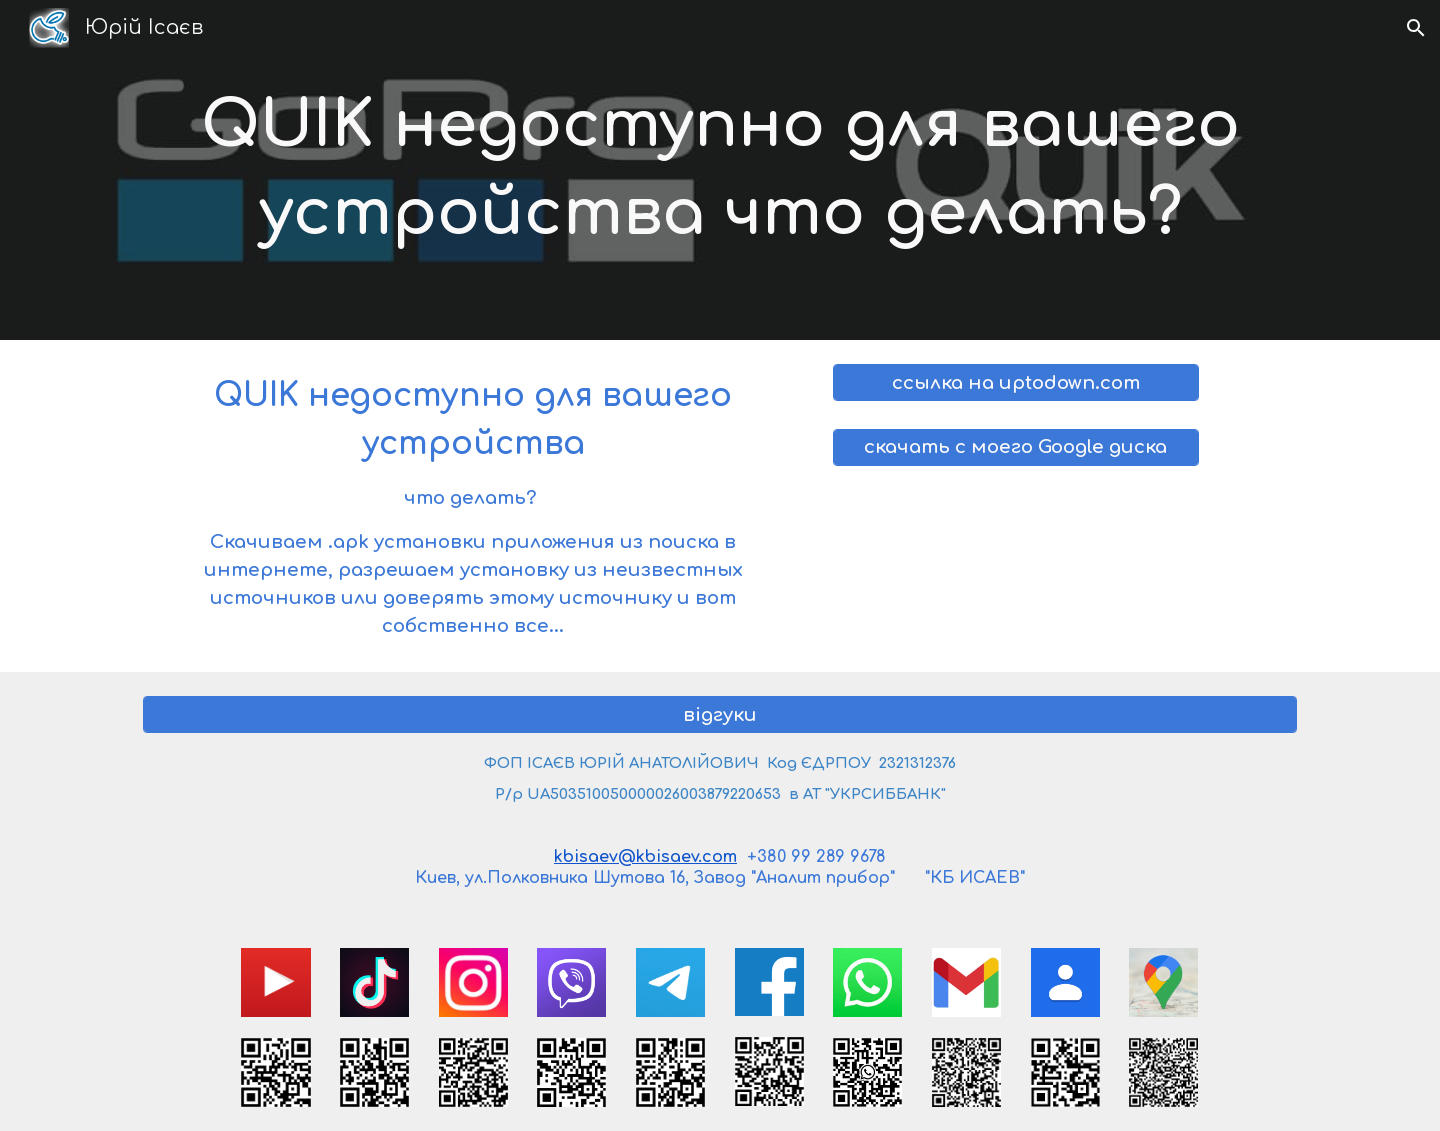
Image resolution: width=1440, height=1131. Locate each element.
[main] (720, 170)
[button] (1416, 28)
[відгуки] (720, 714)
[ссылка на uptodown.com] (1015, 382)
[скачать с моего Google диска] (1015, 447)
